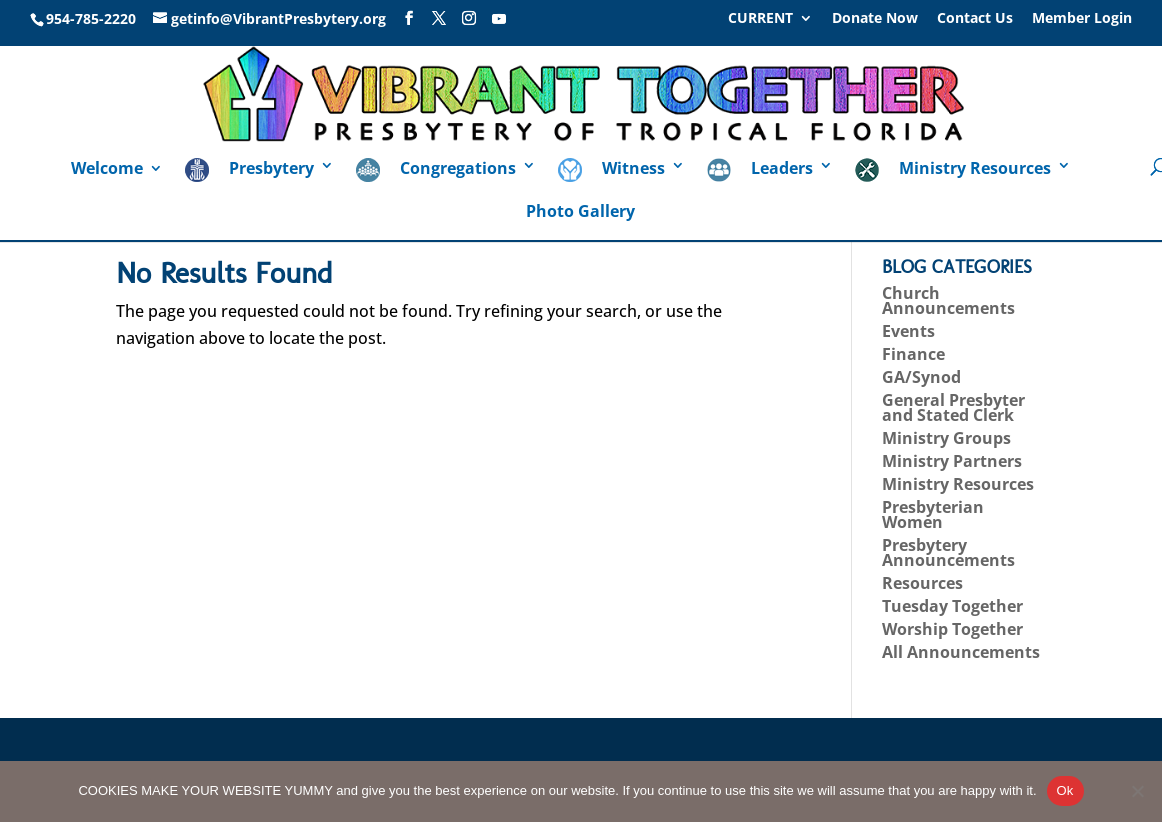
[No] (1137, 791)
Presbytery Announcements (948, 552)
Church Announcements (948, 300)
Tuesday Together (952, 606)
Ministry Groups (946, 438)
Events (908, 331)
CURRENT (760, 19)
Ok (1065, 790)
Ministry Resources (958, 484)
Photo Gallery (580, 213)
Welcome (107, 170)
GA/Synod (921, 377)
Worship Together (952, 629)
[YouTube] (499, 19)
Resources (922, 583)
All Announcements (961, 652)
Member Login (1082, 19)
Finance (913, 354)
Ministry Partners (952, 461)
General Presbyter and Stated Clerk (953, 407)
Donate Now (875, 19)
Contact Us (975, 19)
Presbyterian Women (933, 514)
